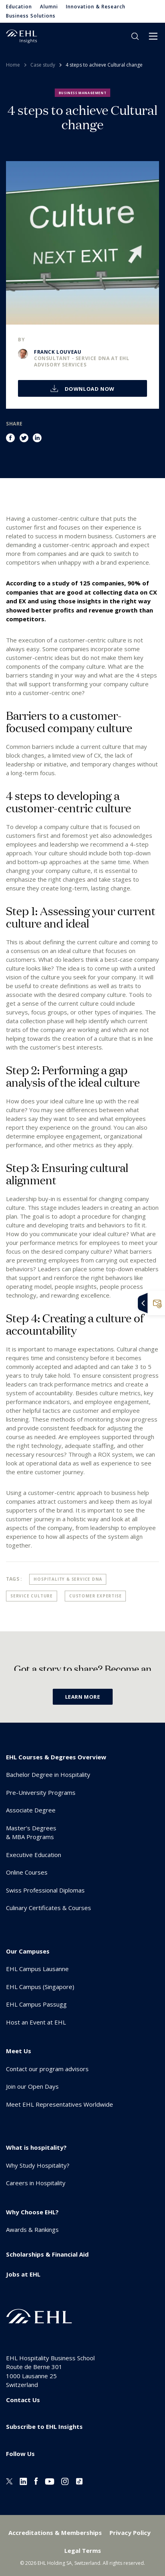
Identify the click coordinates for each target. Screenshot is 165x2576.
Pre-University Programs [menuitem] (41, 1792)
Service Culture (31, 1596)
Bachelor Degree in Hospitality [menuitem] (48, 1774)
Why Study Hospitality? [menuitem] (38, 2165)
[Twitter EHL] (9, 2480)
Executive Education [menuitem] (33, 1855)
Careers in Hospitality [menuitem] (36, 2183)
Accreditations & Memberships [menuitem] (55, 2533)
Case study (42, 64)
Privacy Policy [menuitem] (130, 2533)
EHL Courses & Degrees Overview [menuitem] (56, 1757)
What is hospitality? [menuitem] (36, 2147)
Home (13, 64)
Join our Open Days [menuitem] (32, 2086)
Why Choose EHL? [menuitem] (32, 2212)
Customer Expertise (95, 1596)
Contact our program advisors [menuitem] (47, 2069)
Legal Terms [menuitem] (82, 2550)
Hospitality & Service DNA (68, 1579)
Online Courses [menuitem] (27, 1872)
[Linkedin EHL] (23, 2480)
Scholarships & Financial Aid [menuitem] (47, 2254)
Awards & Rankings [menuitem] (32, 2229)
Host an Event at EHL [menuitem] (36, 2022)
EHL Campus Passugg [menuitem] (36, 2004)
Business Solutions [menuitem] (31, 15)
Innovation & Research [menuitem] (95, 6)
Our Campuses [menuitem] (28, 1951)
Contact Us (23, 2400)
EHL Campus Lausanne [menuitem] (37, 1969)
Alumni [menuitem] (49, 6)
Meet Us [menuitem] (18, 2051)
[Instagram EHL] (65, 2480)
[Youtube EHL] (49, 2480)
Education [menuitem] (19, 6)
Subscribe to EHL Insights (44, 2426)
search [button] (135, 36)
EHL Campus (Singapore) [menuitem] (40, 1987)
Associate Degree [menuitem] (31, 1810)
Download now (89, 388)
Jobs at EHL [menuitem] (23, 2274)
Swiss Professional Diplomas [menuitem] (45, 1890)
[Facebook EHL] (36, 2480)
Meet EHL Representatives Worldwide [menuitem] (59, 2104)
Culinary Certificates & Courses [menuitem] (48, 1908)
